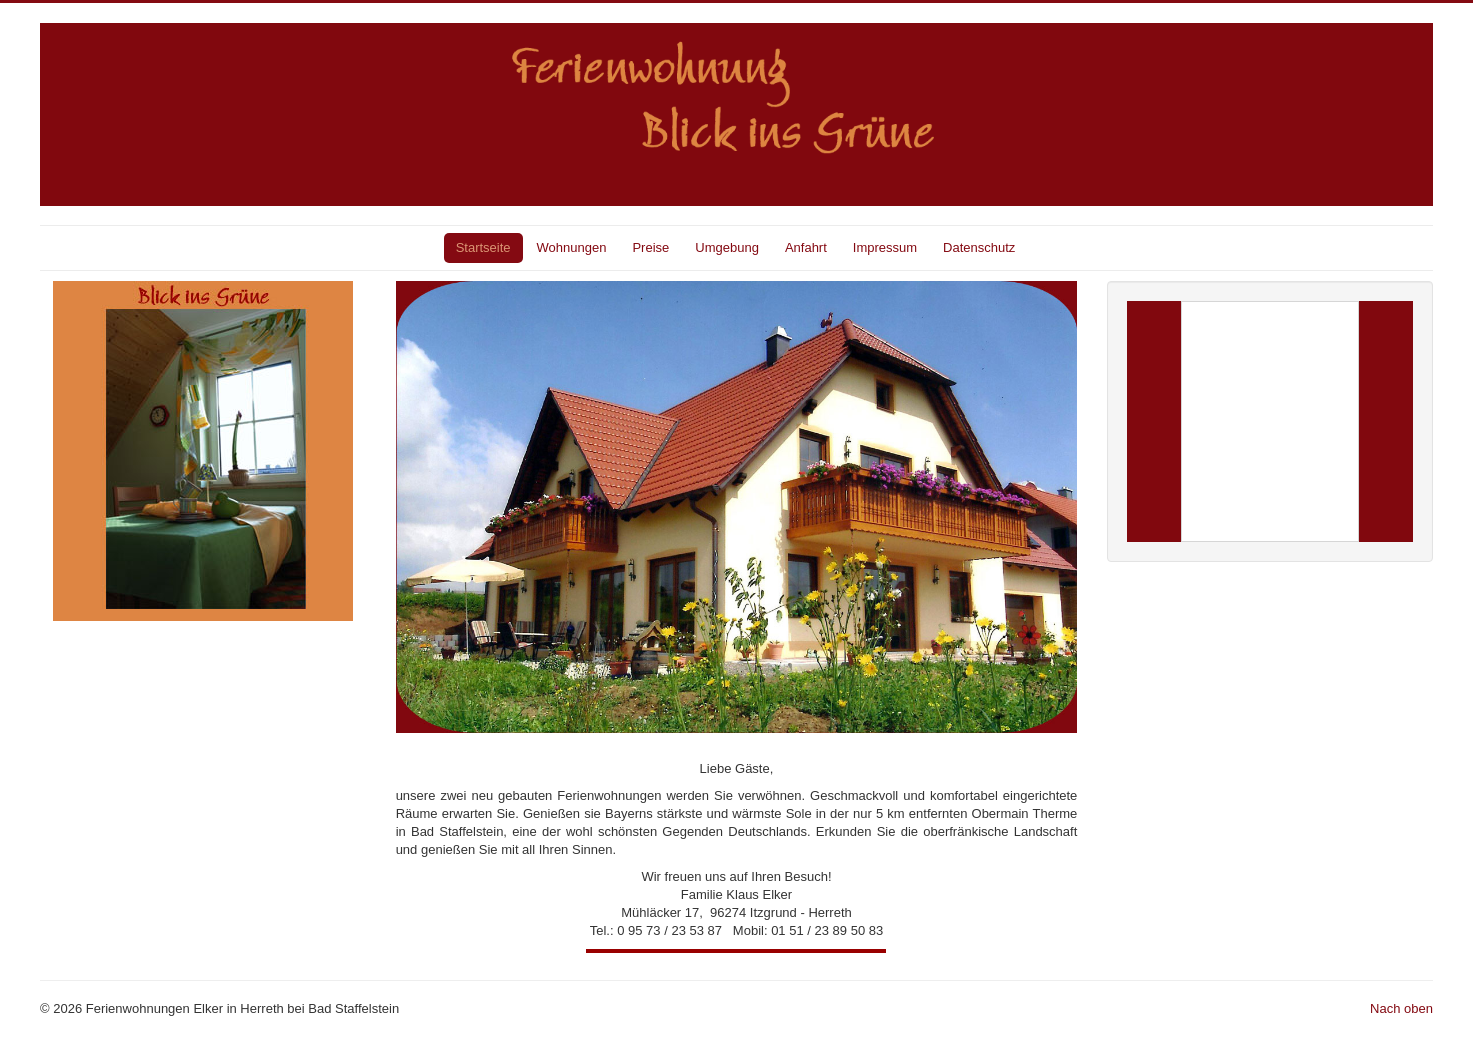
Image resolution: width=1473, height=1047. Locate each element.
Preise (650, 247)
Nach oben (1401, 1008)
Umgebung (727, 247)
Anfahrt (806, 247)
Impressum (885, 247)
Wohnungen (572, 247)
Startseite (483, 247)
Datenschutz (979, 247)
